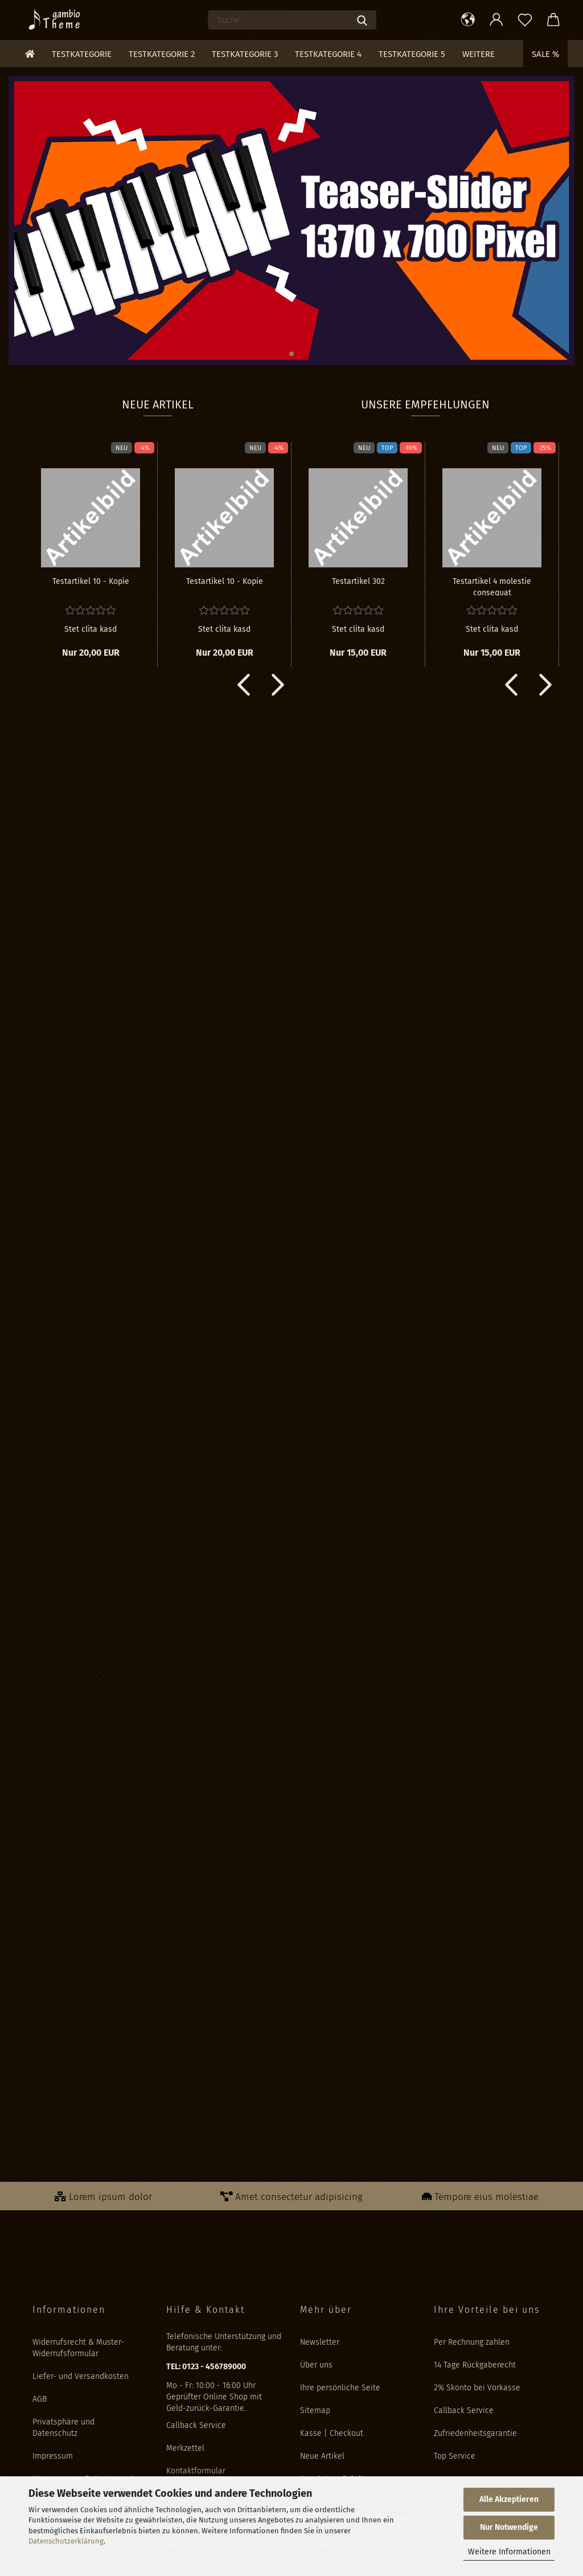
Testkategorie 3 (245, 54)
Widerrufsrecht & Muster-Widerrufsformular (78, 2347)
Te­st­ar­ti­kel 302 (358, 581)
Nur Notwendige (509, 2527)
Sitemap (315, 2410)
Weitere (478, 54)
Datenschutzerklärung (66, 2541)
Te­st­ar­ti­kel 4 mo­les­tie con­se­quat (492, 586)
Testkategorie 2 (162, 54)
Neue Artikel (322, 2456)
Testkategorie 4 (328, 54)
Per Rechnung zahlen (472, 2342)
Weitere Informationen (509, 2552)
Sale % (545, 54)
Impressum (52, 2456)
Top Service (454, 2456)
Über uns (316, 2365)
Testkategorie (82, 54)
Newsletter (319, 2342)
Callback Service (196, 2425)
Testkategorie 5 (412, 54)
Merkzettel (185, 2448)
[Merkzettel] (525, 20)
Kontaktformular (195, 2471)
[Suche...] (362, 20)
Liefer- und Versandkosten (80, 2376)
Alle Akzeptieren (509, 2499)
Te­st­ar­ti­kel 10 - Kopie (90, 581)
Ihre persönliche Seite (340, 2388)
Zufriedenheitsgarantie (475, 2433)
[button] (468, 20)
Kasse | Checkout (331, 2433)
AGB (39, 2399)
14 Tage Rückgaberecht (475, 2365)
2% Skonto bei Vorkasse (477, 2388)
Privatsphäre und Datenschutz (63, 2427)
